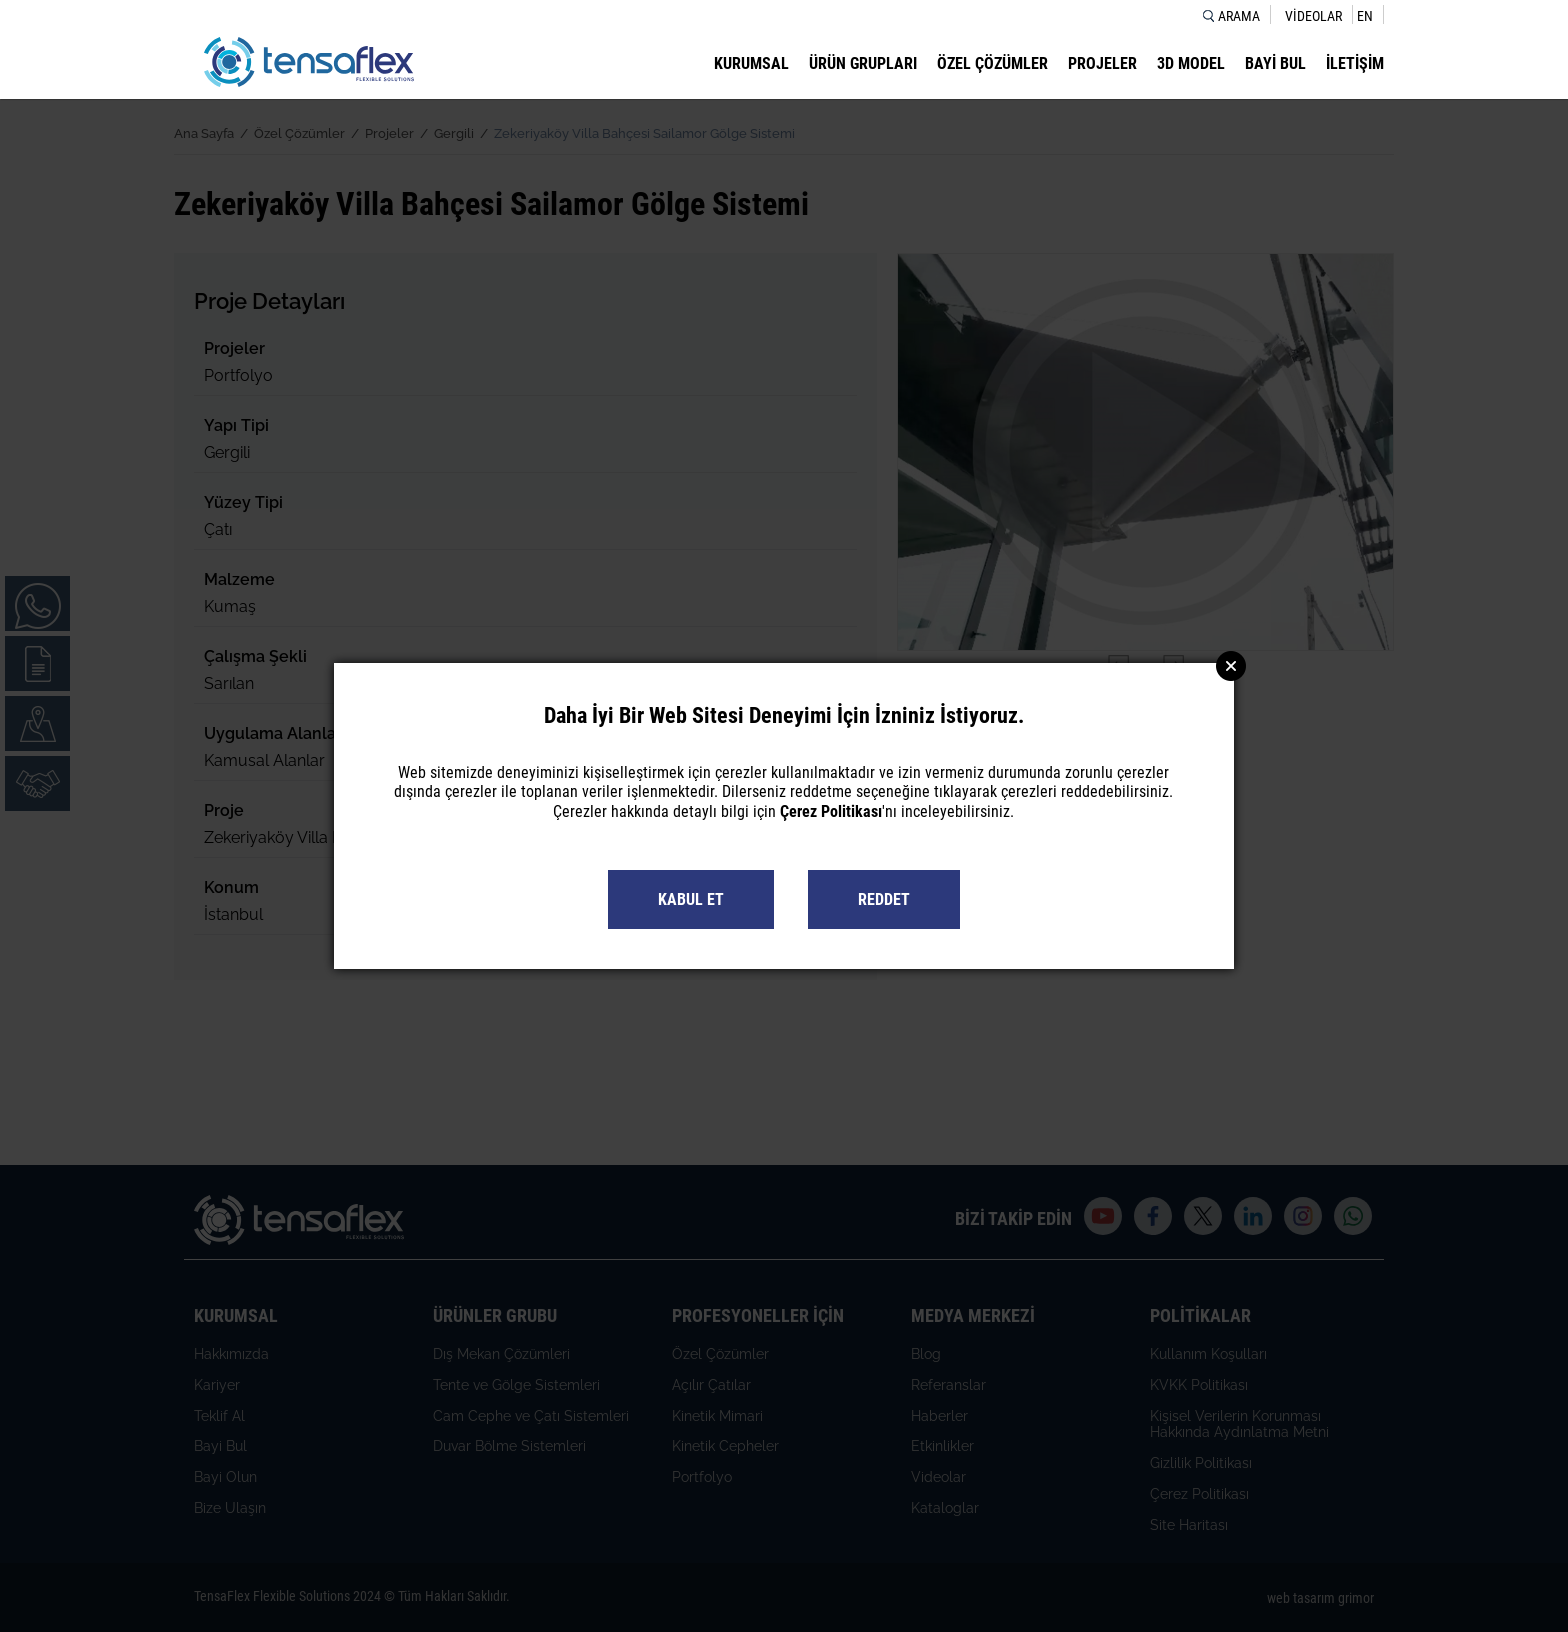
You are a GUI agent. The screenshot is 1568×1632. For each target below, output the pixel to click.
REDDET (884, 899)
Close (1231, 666)
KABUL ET (691, 899)
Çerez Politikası (831, 811)
